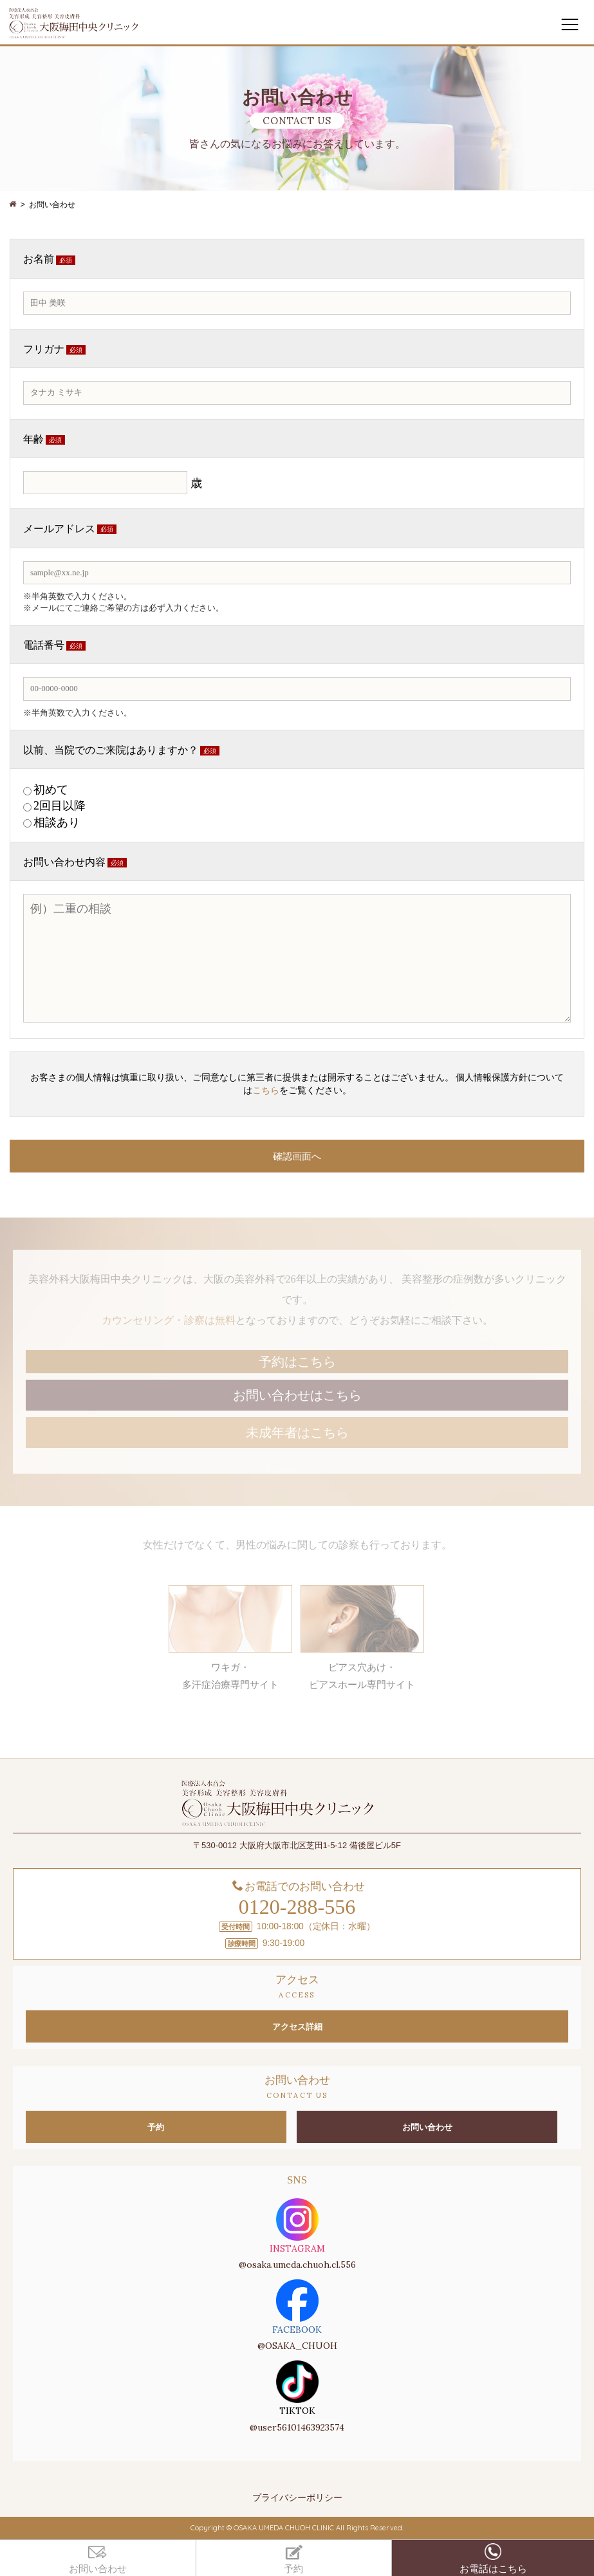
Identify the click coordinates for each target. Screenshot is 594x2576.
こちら (265, 1090)
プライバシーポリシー (297, 2497)
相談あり (56, 822)
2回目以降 (59, 805)
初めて (50, 789)
